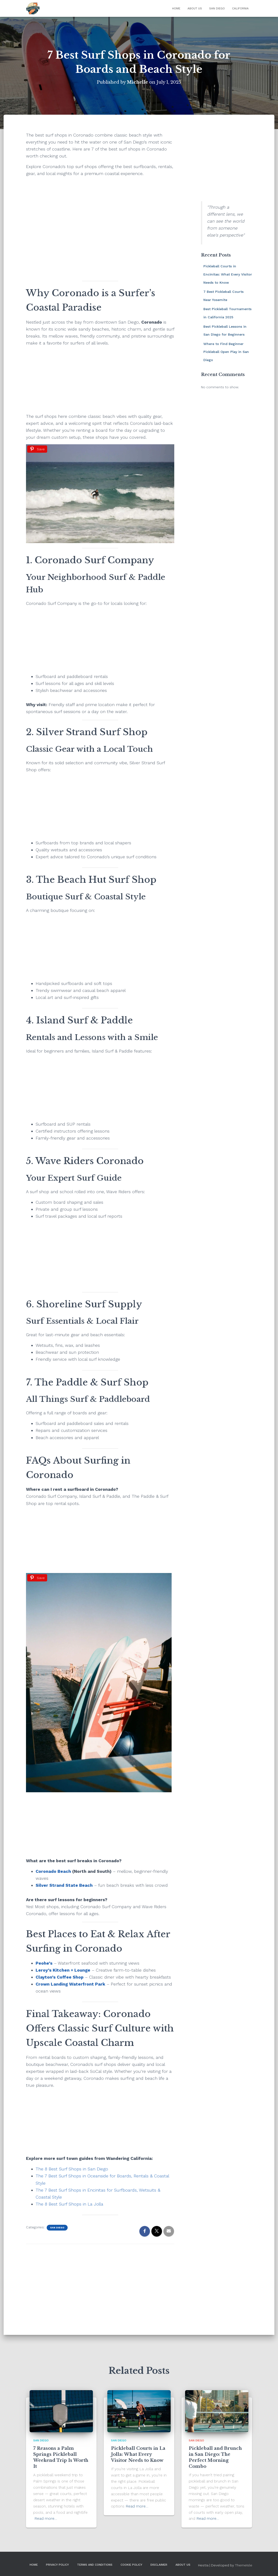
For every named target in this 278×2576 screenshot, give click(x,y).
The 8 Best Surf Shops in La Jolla (69, 2203)
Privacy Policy (57, 2564)
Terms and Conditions (94, 2564)
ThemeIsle (243, 2565)
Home (176, 8)
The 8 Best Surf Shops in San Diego (72, 2168)
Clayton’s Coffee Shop (60, 1977)
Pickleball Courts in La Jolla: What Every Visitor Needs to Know (138, 2454)
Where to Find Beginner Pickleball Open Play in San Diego (226, 352)
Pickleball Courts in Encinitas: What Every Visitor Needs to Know (227, 274)
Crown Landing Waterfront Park (70, 1984)
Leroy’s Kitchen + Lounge (63, 1970)
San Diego (217, 8)
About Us (194, 8)
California (240, 8)
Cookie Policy (131, 2564)
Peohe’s (44, 1963)
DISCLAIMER (158, 2564)
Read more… (45, 2518)
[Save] (37, 449)
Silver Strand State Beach (64, 1885)
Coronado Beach (53, 1871)
